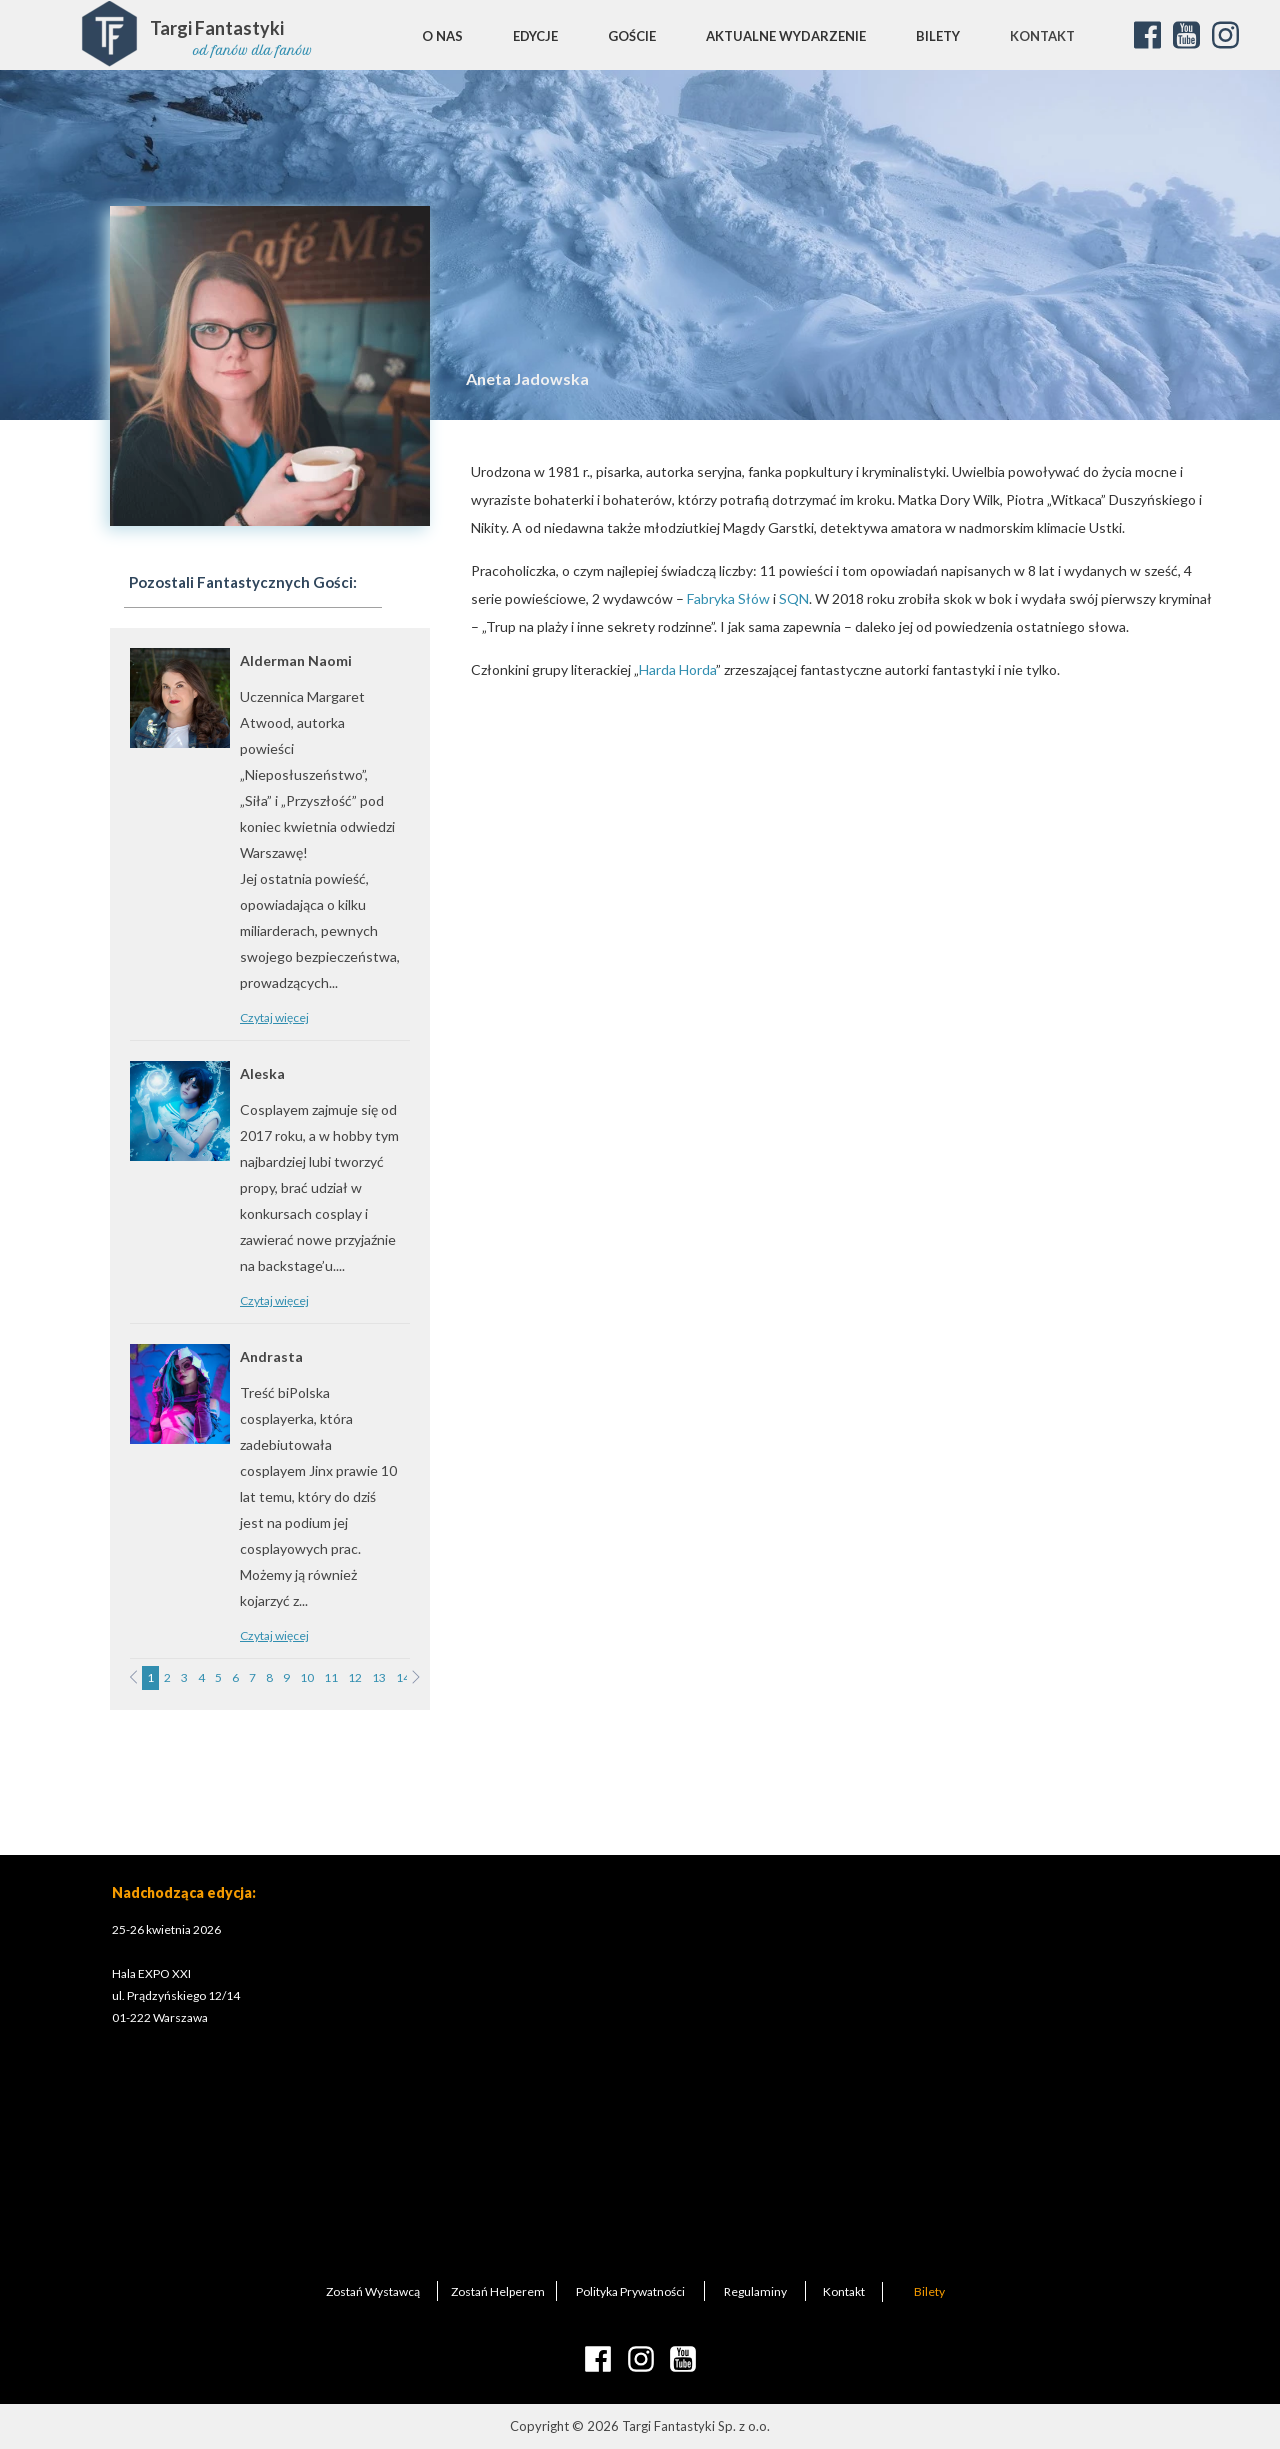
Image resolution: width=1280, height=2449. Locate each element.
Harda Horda (677, 669)
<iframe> (731, 2062)
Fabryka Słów (728, 598)
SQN (794, 598)
